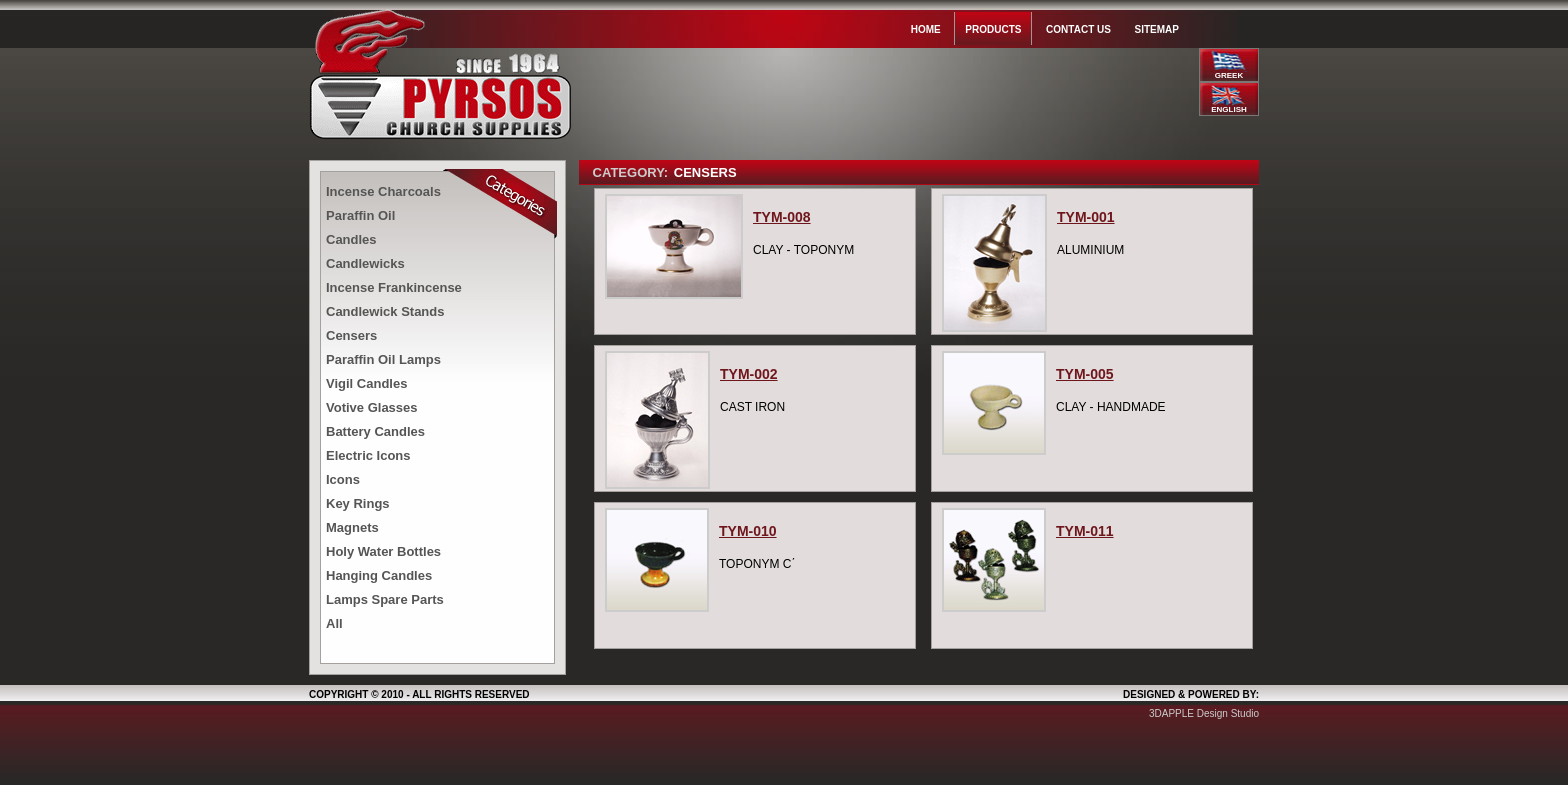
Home (926, 29)
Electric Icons (368, 455)
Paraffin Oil (360, 215)
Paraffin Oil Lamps (383, 359)
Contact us (1078, 29)
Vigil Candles (366, 383)
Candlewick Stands (385, 311)
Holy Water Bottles (383, 551)
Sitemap (1157, 29)
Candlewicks (365, 263)
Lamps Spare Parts (385, 599)
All (334, 623)
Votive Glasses (372, 407)
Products (993, 29)
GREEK (1229, 75)
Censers (351, 335)
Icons (343, 479)
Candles (351, 239)
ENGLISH (1229, 109)
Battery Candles (375, 431)
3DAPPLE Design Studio (1204, 713)
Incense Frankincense (394, 287)
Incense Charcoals (383, 191)
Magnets (352, 527)
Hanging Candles (379, 575)
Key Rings (358, 503)
